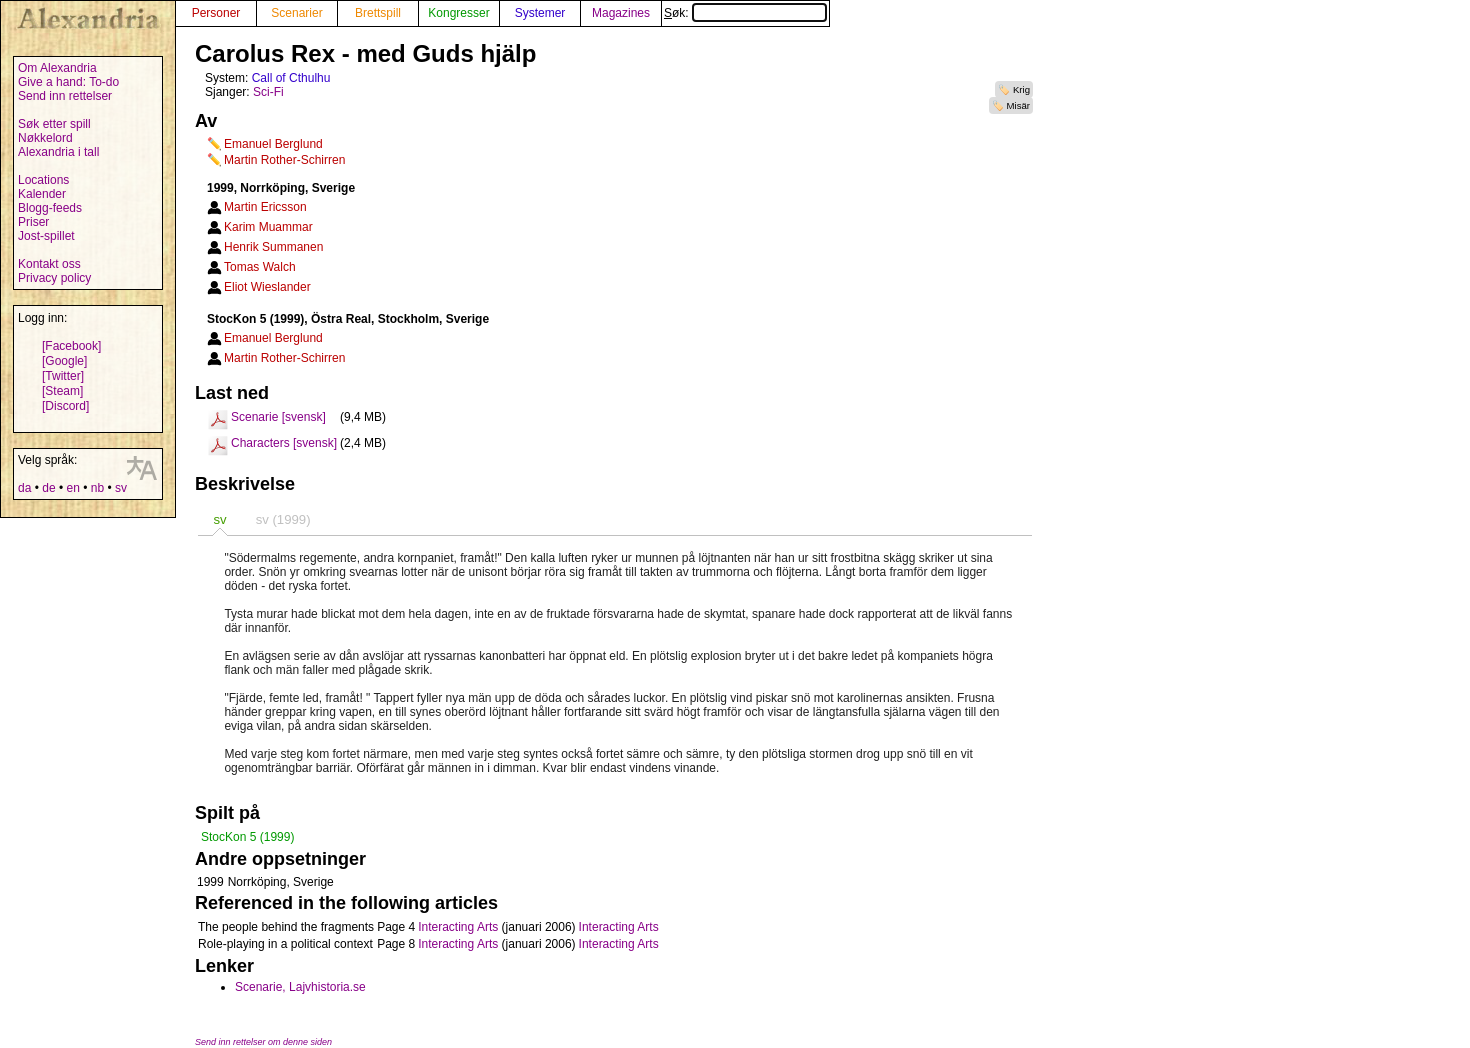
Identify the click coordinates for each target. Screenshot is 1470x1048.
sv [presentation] (219, 519)
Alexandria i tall (58, 152)
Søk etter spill (54, 124)
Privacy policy (54, 278)
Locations (43, 180)
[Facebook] (71, 346)
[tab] (220, 519)
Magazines (621, 13)
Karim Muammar (268, 227)
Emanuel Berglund (273, 144)
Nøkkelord (45, 138)
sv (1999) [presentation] (283, 519)
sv (121, 488)
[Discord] (65, 406)
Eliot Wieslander (267, 287)
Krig (1021, 89)
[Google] (64, 361)
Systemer (540, 13)
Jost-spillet (46, 236)
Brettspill (378, 13)
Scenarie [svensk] (278, 417)
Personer (216, 13)
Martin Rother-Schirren (284, 160)
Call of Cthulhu (291, 78)
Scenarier (296, 13)
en (72, 488)
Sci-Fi (268, 92)
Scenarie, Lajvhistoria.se (300, 987)
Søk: (745, 13)
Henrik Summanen (273, 247)
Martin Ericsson (265, 207)
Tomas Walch (260, 267)
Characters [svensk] (284, 443)
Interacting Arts (458, 927)
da (24, 488)
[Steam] (62, 391)
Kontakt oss (49, 264)
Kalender (42, 194)
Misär (1018, 105)
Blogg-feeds (50, 208)
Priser (33, 222)
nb (97, 488)
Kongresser (458, 13)
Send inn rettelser (65, 96)
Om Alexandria (57, 68)
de (48, 488)
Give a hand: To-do (68, 82)
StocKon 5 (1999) (247, 837)
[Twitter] (63, 376)
